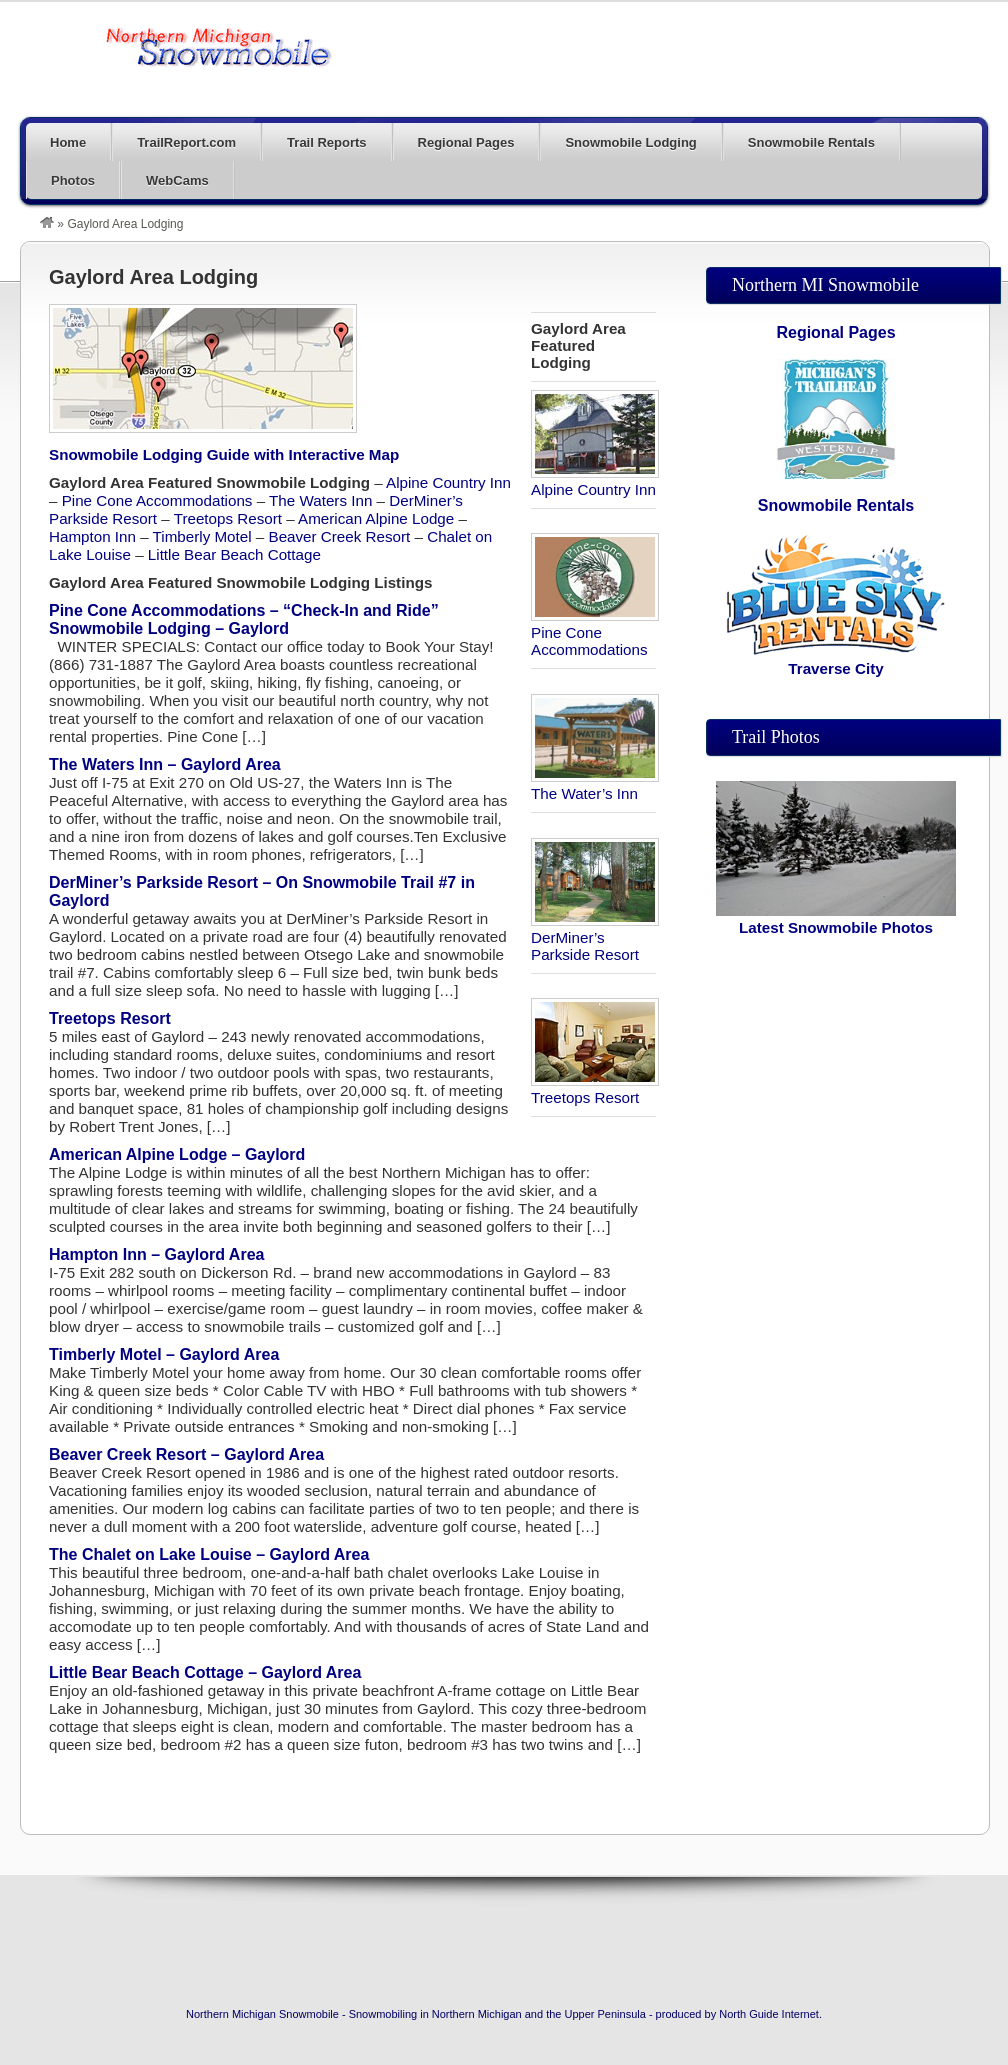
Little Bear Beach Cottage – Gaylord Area (205, 1672)
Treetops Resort (595, 1089)
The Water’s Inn (595, 785)
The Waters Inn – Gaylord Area (165, 764)
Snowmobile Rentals (811, 142)
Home (68, 142)
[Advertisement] (836, 1273)
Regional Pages (466, 142)
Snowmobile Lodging (630, 142)
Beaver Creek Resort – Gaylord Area (186, 1454)
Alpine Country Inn (595, 481)
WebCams (177, 180)
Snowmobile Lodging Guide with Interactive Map (224, 454)
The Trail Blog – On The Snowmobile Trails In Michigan (220, 47)
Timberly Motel (202, 536)
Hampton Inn (92, 536)
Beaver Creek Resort (340, 536)
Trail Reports (326, 142)
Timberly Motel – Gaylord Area (164, 1354)
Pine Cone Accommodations (595, 632)
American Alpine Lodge (376, 518)
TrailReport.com (186, 142)
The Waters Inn (320, 500)
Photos (73, 180)
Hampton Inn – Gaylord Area (156, 1254)
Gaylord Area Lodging (153, 277)
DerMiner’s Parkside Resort (595, 937)
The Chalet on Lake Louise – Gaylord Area (209, 1554)
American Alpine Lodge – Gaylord (177, 1154)
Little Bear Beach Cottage (234, 554)
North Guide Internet (769, 2014)
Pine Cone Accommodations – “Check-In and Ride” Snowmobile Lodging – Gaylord (244, 619)
